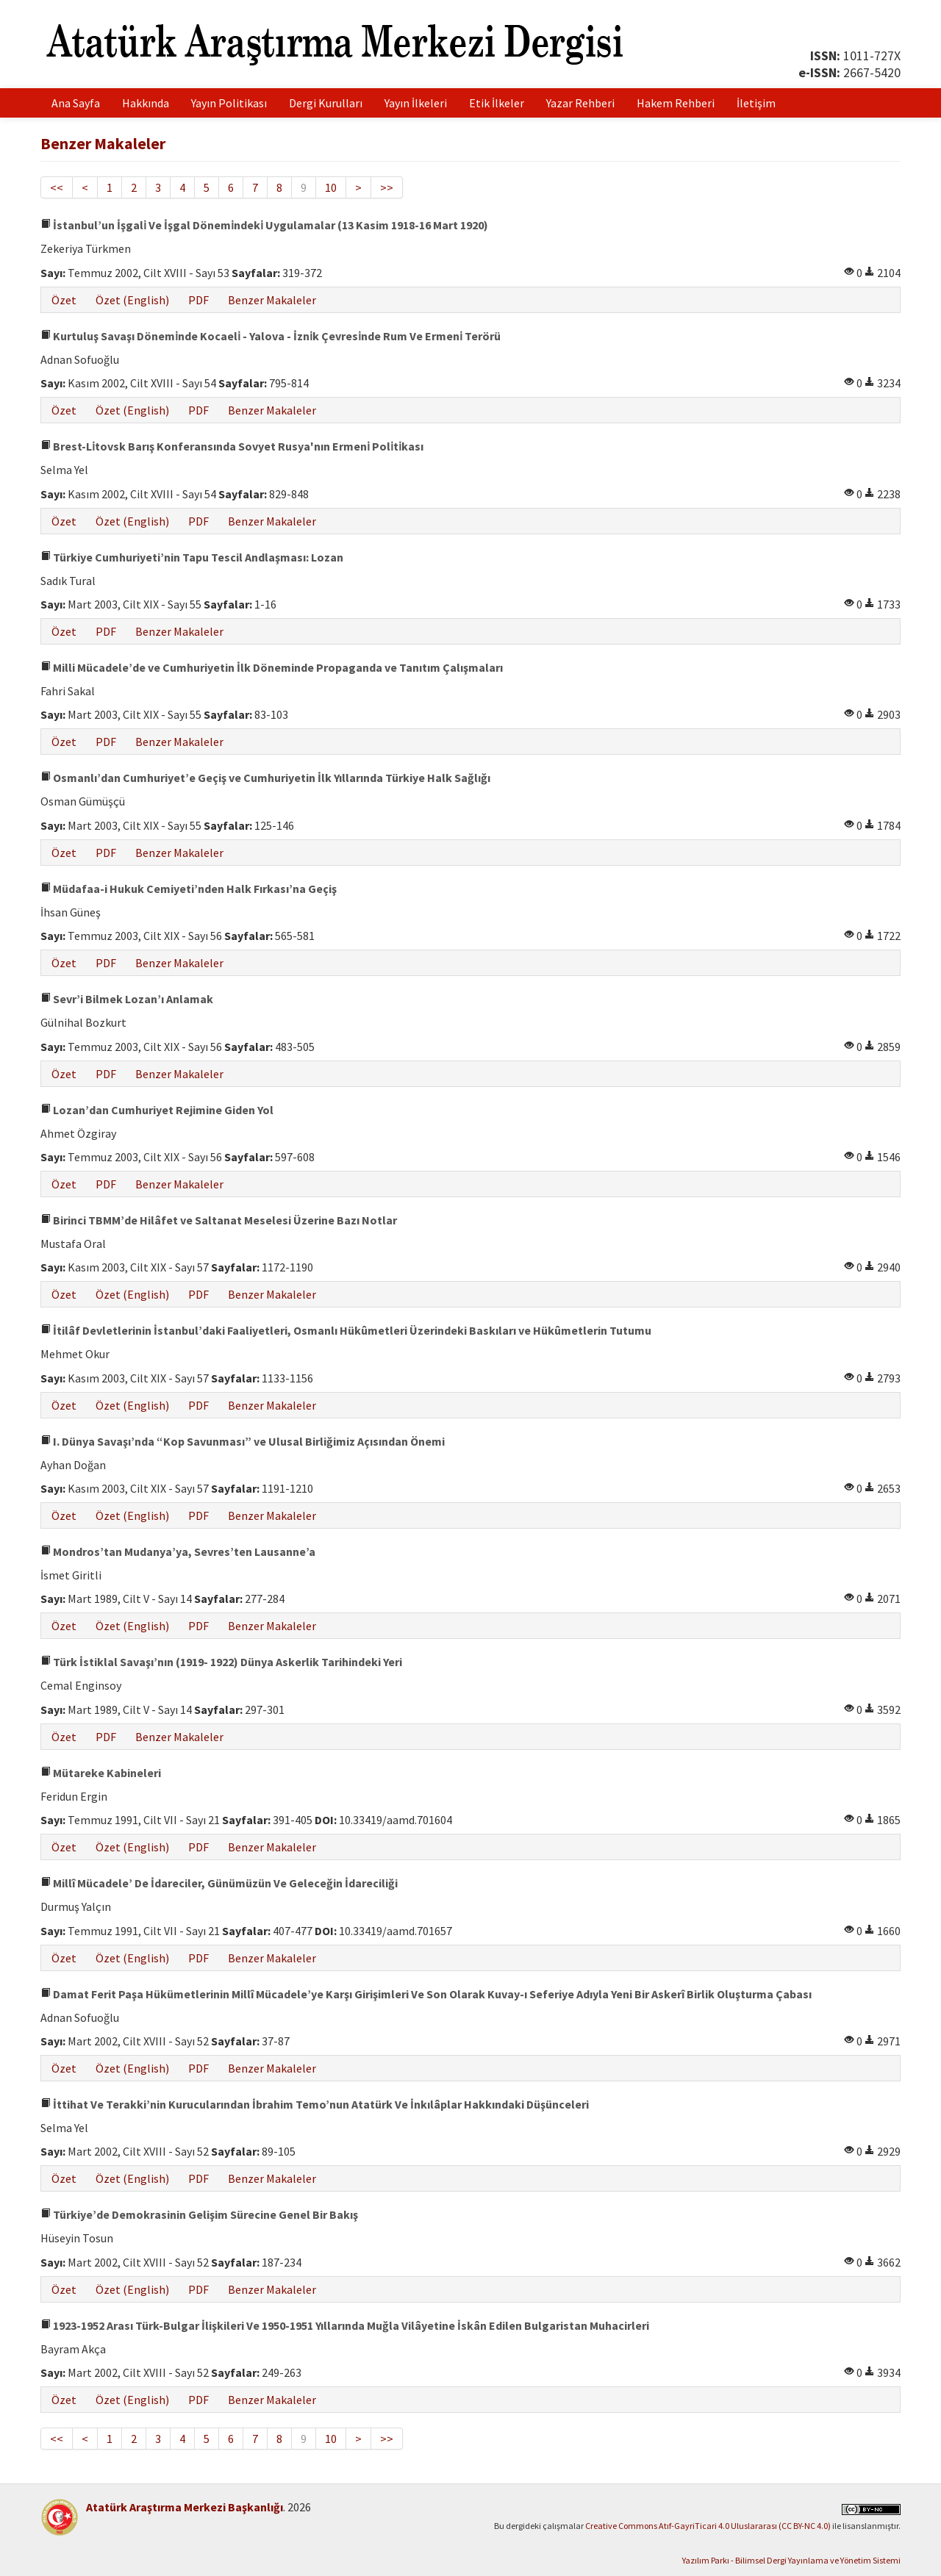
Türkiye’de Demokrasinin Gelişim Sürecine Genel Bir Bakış (199, 2214)
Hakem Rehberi (676, 103)
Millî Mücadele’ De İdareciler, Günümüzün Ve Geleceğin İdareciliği (219, 1883)
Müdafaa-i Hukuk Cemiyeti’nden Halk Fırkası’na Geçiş (188, 888)
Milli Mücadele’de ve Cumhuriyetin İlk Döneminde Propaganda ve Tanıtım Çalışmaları (271, 667)
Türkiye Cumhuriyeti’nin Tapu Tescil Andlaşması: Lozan (191, 557)
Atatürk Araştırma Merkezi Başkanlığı (184, 2507)
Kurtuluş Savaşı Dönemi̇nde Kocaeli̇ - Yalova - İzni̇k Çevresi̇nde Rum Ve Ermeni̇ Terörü (270, 336)
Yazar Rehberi (580, 103)
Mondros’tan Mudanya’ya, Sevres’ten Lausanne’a (177, 1551)
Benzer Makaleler (272, 300)
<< (56, 187)
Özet (63, 300)
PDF (198, 300)
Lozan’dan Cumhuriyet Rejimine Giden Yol (156, 1109)
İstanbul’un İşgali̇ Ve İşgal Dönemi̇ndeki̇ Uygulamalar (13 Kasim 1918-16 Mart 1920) (264, 225)
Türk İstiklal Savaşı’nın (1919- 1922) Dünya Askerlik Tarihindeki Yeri (221, 1661)
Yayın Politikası (229, 103)
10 (331, 187)
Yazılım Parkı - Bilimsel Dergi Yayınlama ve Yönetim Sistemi (791, 2560)
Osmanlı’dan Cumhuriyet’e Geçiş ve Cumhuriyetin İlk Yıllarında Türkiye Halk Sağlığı (265, 777)
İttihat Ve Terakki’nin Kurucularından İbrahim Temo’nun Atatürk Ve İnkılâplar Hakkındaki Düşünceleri (314, 2104)
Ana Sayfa (75, 103)
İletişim (756, 103)
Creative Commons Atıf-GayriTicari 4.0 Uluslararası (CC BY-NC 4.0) (708, 2525)
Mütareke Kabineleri (100, 1772)
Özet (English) (132, 300)
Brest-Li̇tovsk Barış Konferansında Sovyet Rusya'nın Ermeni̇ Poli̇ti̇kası (231, 446)
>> (386, 187)
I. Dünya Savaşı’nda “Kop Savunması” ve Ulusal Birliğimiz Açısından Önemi (242, 1441)
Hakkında (145, 103)
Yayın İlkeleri (415, 103)
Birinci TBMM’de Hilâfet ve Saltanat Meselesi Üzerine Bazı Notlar (218, 1220)
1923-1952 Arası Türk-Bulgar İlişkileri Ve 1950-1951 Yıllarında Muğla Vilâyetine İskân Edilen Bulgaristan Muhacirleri (344, 2325)
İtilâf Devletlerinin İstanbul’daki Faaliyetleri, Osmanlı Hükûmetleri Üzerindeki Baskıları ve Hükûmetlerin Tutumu (345, 1330)
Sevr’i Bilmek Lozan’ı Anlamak (126, 998)
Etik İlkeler (496, 103)
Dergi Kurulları (325, 103)
